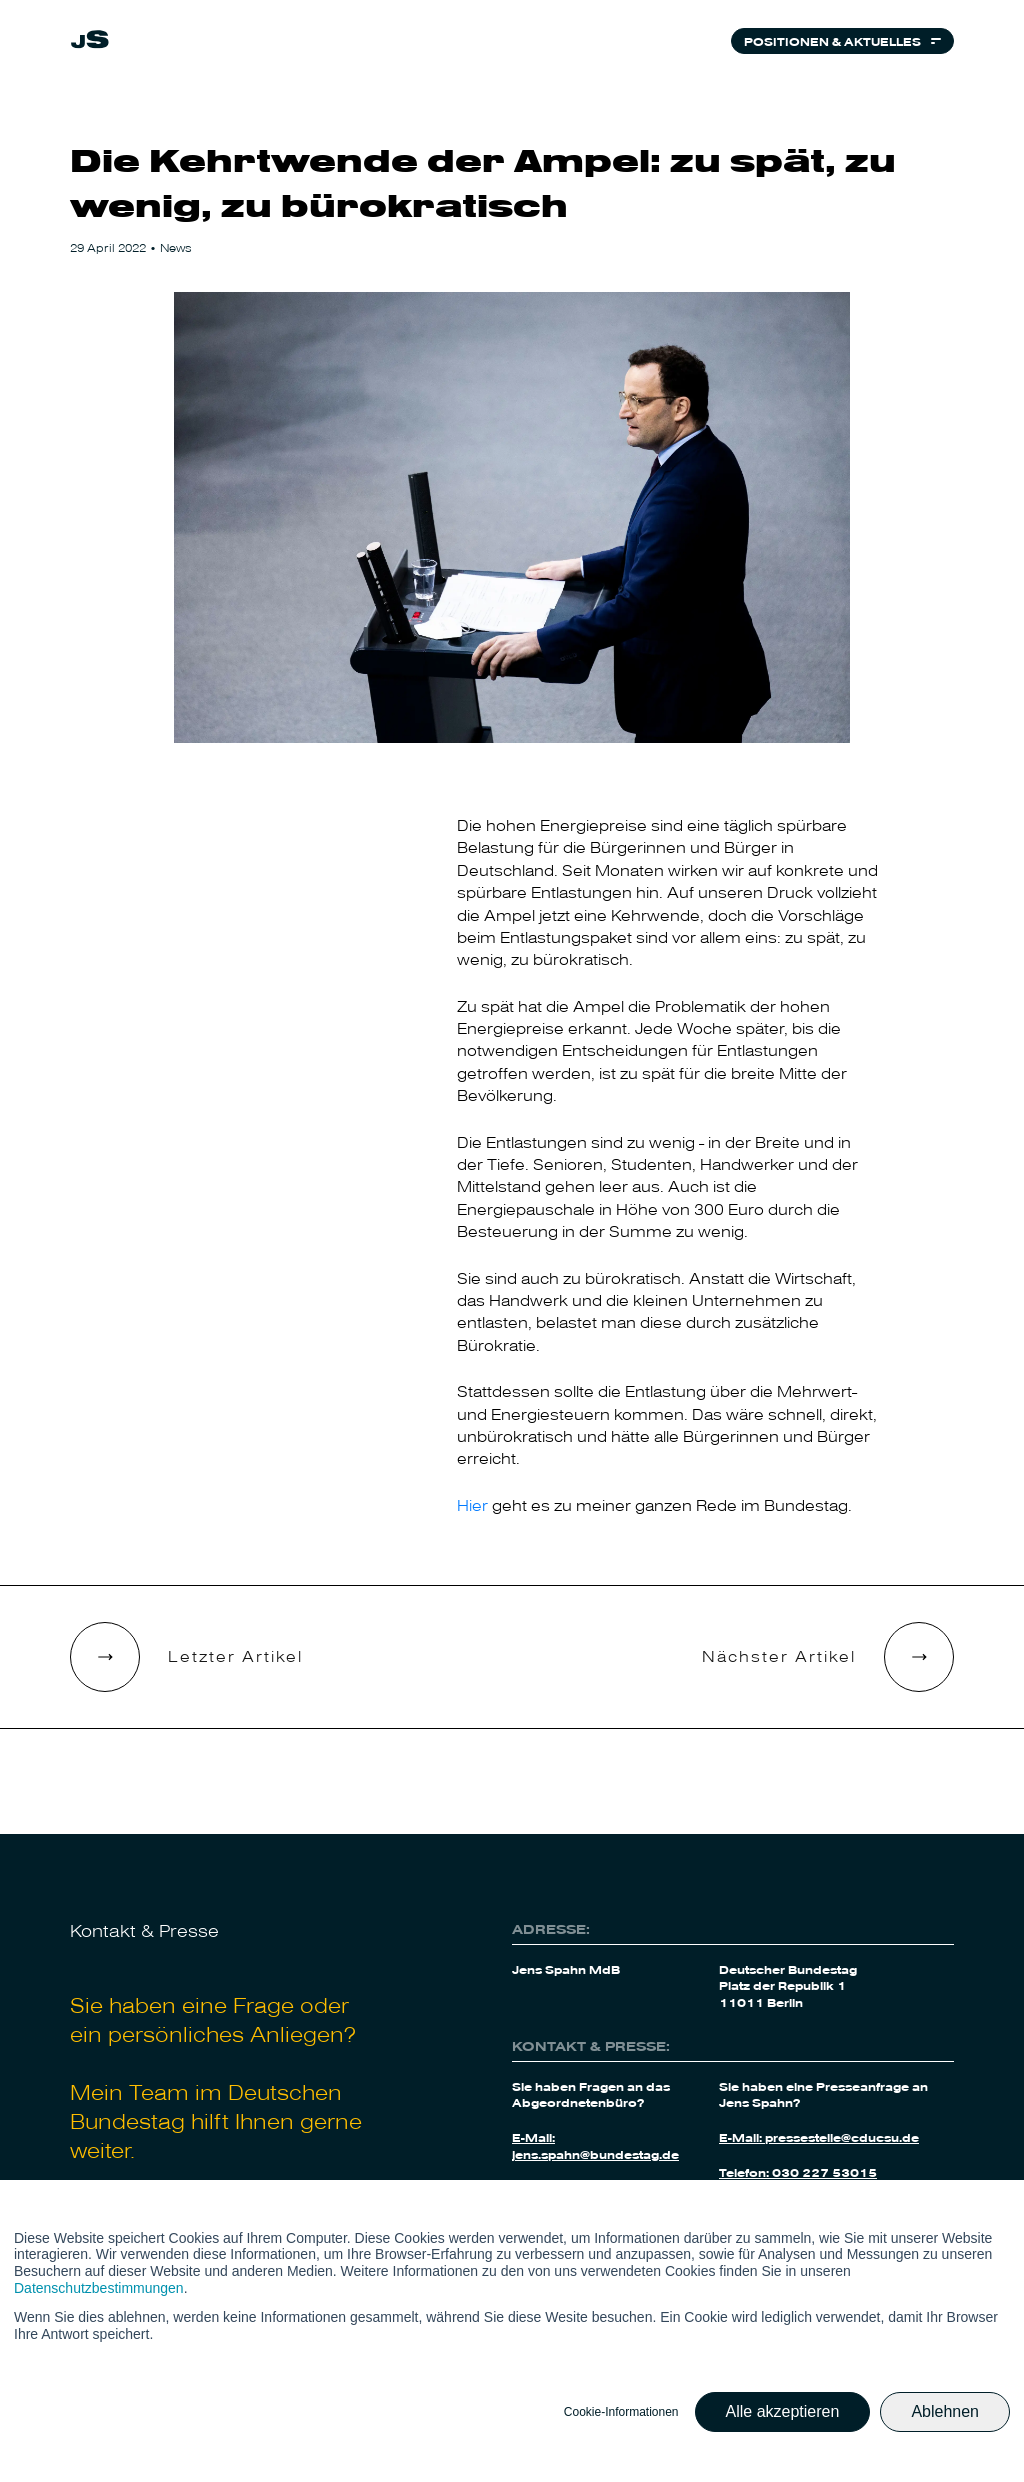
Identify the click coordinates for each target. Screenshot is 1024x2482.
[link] (90, 42)
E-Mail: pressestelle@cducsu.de (819, 2137)
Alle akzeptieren (783, 2411)
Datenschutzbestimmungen (99, 2288)
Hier (472, 1504)
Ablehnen (945, 2411)
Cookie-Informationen (621, 2412)
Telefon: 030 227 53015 (798, 2172)
